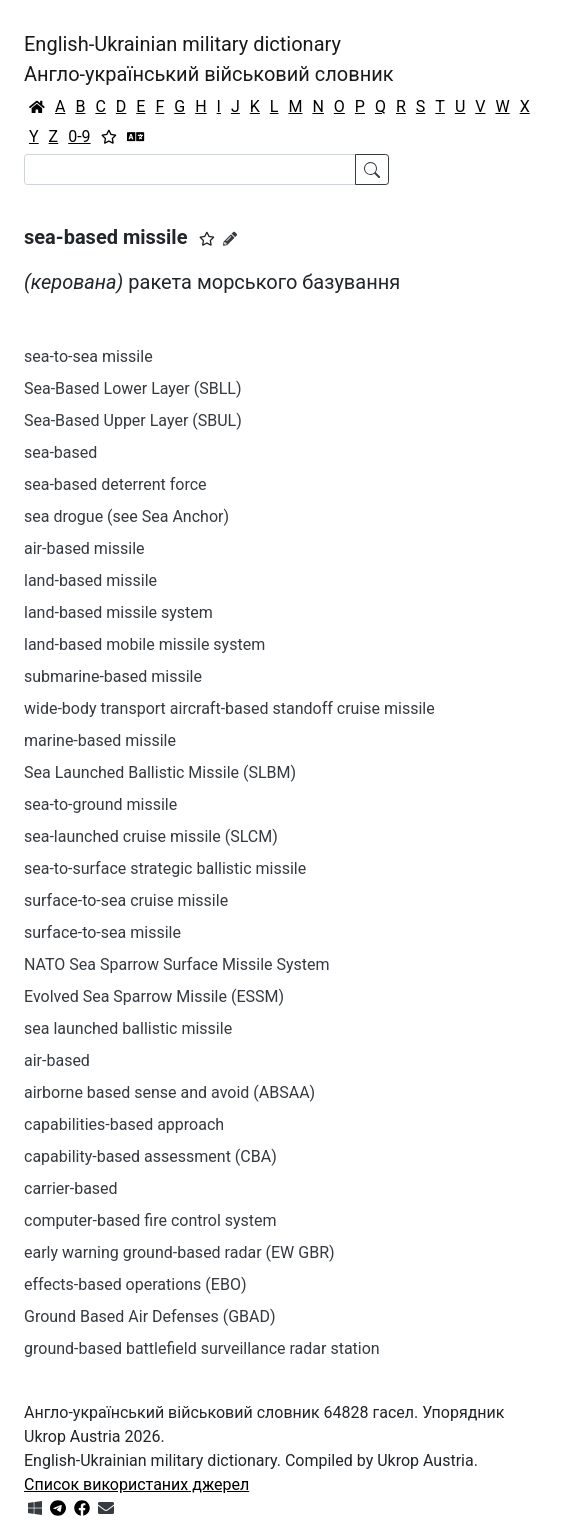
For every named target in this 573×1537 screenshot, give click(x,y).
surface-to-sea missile (102, 932)
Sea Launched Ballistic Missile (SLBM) (160, 772)
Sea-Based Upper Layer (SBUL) (133, 420)
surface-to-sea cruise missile (126, 900)
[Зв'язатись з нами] (106, 1508)
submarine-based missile (113, 676)
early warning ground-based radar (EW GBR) (179, 1252)
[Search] (190, 169)
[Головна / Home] (37, 107)
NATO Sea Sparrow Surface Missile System (177, 964)
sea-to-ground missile (100, 804)
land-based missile (90, 580)
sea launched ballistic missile (128, 1028)
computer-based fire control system (150, 1220)
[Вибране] (109, 137)
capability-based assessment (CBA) (150, 1156)
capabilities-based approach (124, 1124)
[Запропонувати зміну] (230, 239)
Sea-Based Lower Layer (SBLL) (132, 388)
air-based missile (84, 548)
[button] (207, 239)
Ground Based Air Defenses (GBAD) (150, 1316)
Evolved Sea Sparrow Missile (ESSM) (154, 996)
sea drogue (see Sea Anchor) (126, 516)
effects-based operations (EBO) (135, 1284)
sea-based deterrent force (115, 484)
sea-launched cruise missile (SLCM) (151, 836)
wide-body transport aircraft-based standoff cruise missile (229, 708)
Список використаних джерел (136, 1484)
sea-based (60, 452)
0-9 (79, 136)
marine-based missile (100, 740)
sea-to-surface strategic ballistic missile (165, 868)
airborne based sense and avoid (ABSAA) (169, 1092)
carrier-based (71, 1188)
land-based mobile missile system (144, 644)
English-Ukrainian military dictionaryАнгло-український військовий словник (209, 59)
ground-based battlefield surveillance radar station (202, 1348)
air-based (57, 1060)
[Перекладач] (136, 137)
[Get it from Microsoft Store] (35, 1508)
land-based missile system (118, 612)
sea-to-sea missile (88, 356)
